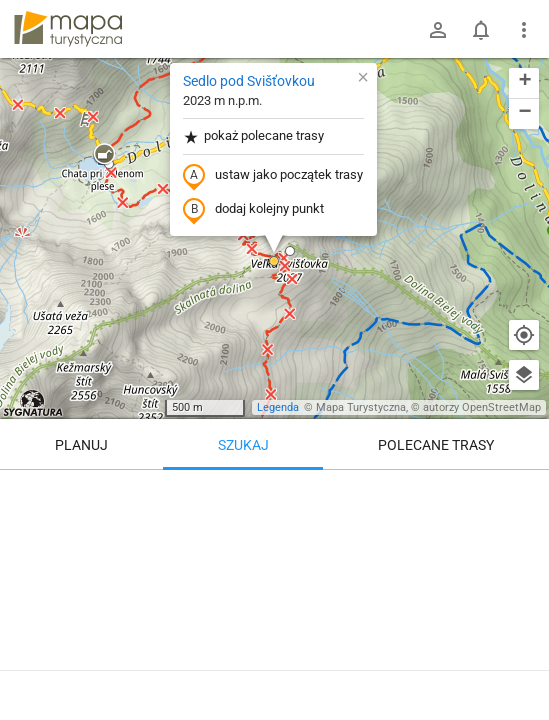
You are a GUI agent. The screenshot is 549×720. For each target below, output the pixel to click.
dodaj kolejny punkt (253, 210)
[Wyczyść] (524, 492)
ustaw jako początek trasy (273, 176)
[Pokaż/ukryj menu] (524, 30)
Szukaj (243, 445)
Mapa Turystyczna (361, 407)
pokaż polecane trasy (253, 136)
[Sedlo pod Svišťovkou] (274, 590)
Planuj (81, 445)
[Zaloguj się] (438, 30)
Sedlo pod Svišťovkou (249, 81)
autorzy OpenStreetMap (482, 407)
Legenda (278, 407)
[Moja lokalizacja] (524, 335)
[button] (104, 155)
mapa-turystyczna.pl (68, 29)
